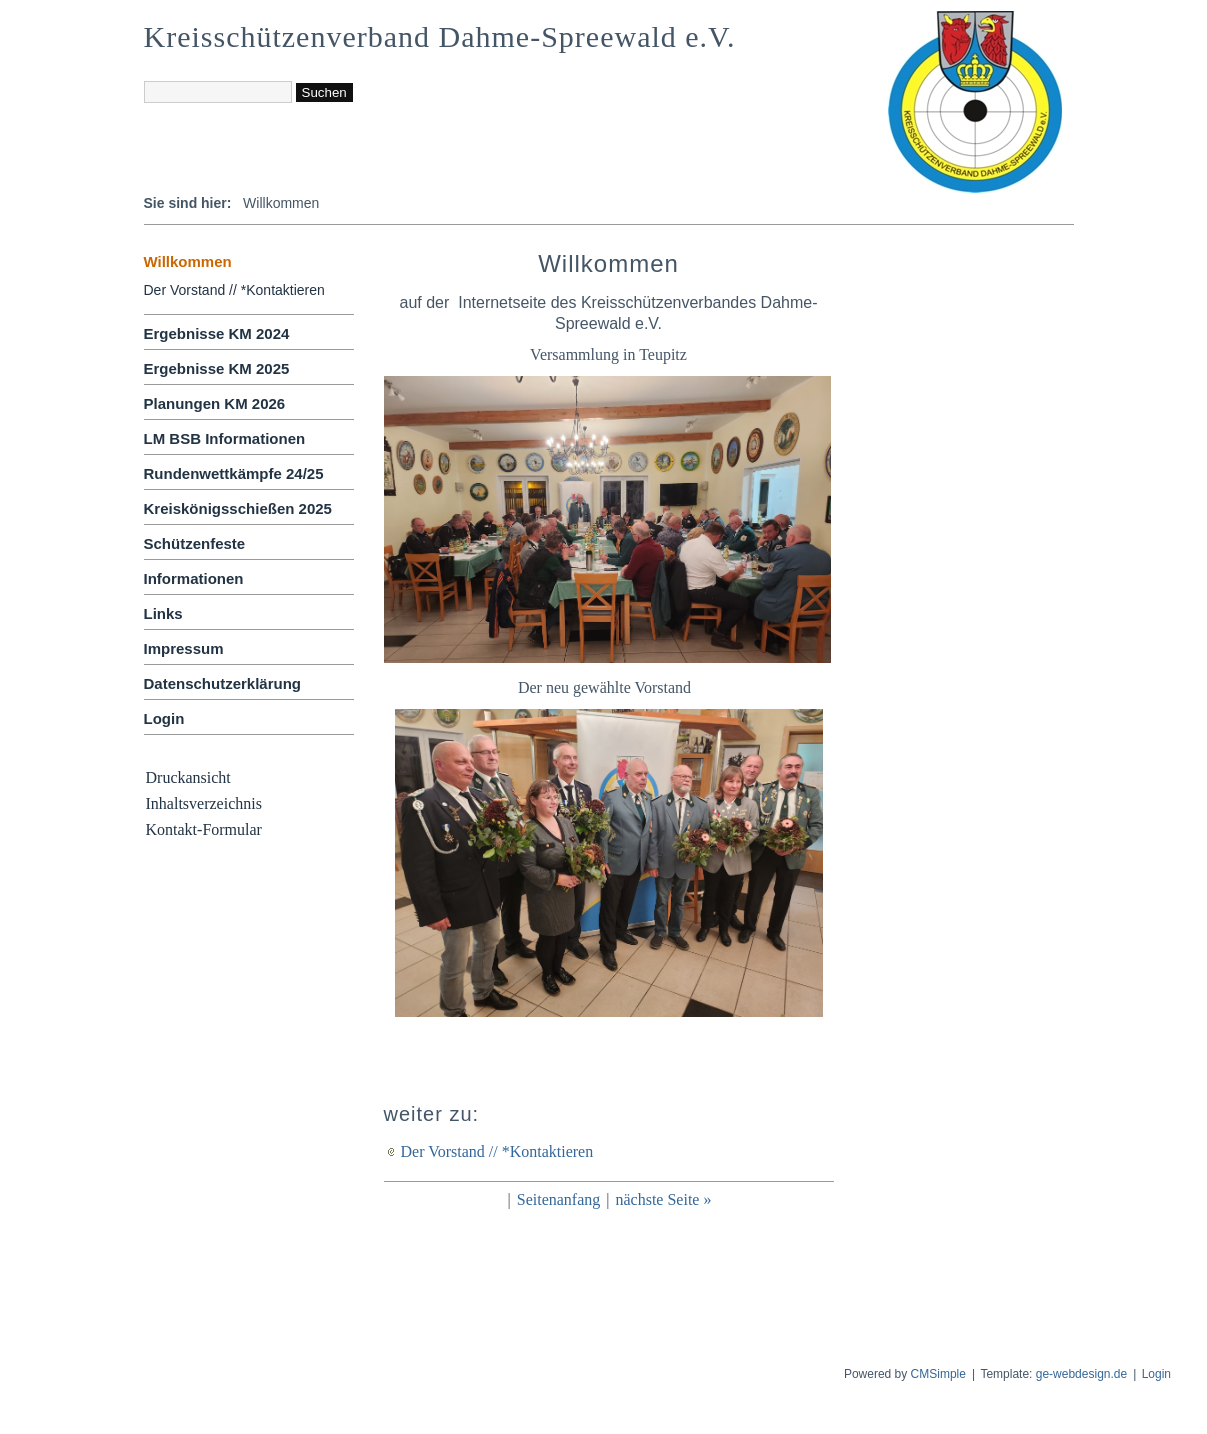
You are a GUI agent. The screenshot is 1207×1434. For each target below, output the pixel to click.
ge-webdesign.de (1081, 1374)
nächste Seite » (663, 1199)
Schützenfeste (195, 543)
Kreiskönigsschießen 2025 (238, 508)
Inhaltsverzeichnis (204, 803)
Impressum (184, 648)
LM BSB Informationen (225, 438)
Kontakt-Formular (204, 829)
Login (164, 718)
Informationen (194, 578)
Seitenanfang (559, 1199)
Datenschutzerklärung (223, 683)
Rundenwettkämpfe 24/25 (234, 473)
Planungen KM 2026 (215, 403)
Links (163, 613)
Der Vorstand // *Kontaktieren (234, 290)
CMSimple (938, 1374)
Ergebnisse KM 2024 (217, 333)
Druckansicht (188, 777)
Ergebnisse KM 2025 (217, 368)
